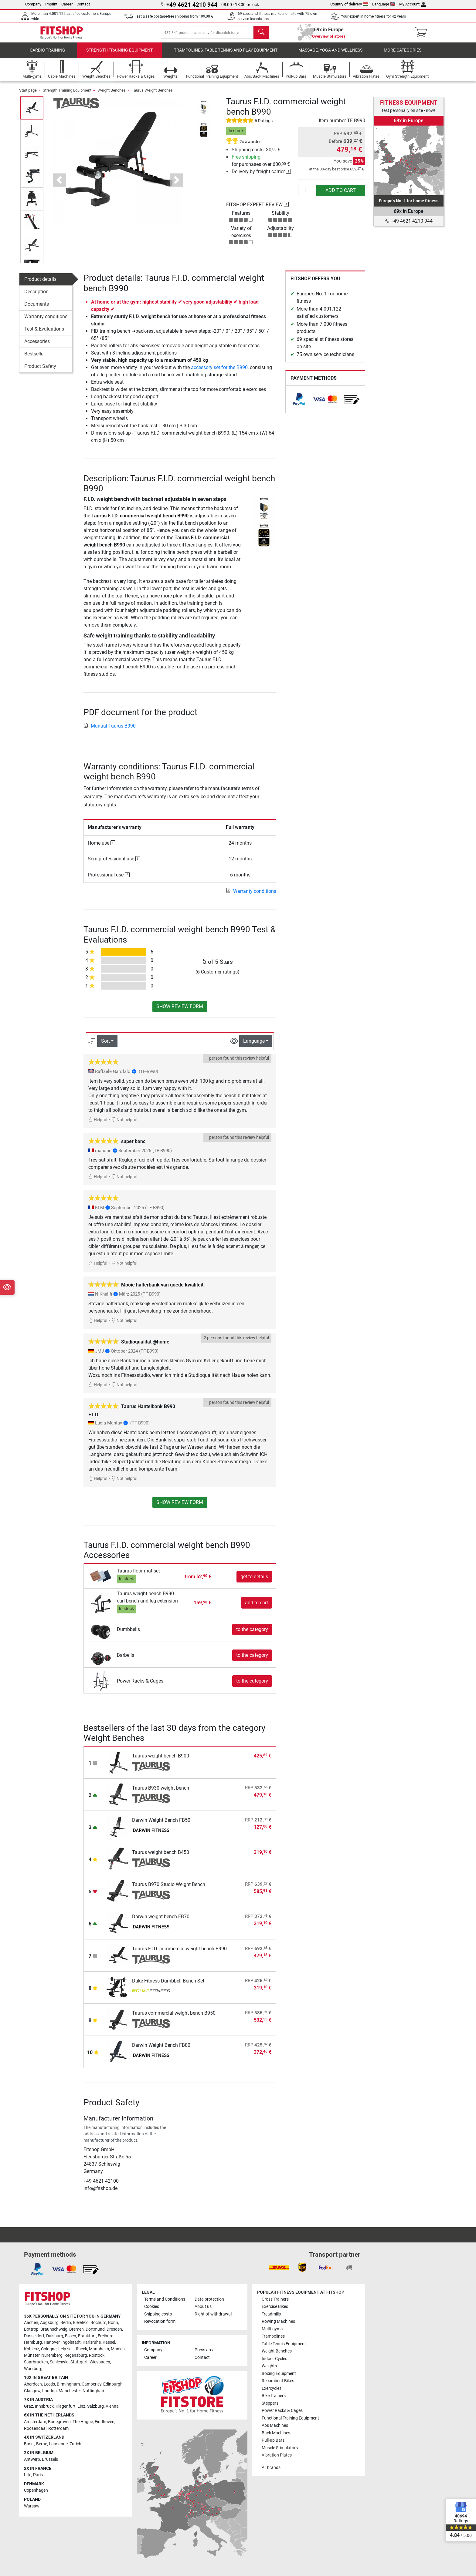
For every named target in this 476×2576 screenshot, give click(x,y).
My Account (412, 4)
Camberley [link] (91, 2384)
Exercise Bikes (275, 2306)
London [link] (49, 2390)
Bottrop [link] (31, 2329)
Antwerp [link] (32, 2459)
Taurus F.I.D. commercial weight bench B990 (179, 1954)
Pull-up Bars (273, 2440)
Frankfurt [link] (87, 2336)
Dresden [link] (114, 2329)
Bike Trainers (274, 2395)
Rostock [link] (96, 2355)
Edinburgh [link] (113, 2384)
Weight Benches (111, 95)
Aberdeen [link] (33, 2384)
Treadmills (271, 2314)
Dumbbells (128, 1635)
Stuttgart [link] (79, 2362)
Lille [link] (27, 2474)
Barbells (125, 1660)
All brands (271, 2467)
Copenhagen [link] (36, 2490)
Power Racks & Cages (140, 1686)
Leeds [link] (49, 2384)
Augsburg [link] (49, 2322)
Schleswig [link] (59, 2362)
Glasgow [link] (32, 2390)
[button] (59, 186)
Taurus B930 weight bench (160, 1793)
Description (36, 297)
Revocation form (159, 2321)
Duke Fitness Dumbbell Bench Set (168, 1986)
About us (203, 2306)
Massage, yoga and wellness (330, 56)
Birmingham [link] (68, 2384)
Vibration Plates (277, 2455)
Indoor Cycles (274, 2358)
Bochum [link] (98, 2322)
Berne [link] (41, 2444)
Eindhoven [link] (104, 2421)
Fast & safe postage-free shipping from (173, 16)
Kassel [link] (109, 2342)
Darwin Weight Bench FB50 (161, 1825)
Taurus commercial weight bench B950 (174, 2018)
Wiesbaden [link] (100, 2362)
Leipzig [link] (65, 2349)
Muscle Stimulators (280, 2447)
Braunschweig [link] (53, 2329)
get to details (254, 1582)
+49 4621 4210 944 (409, 221)
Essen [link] (70, 2336)
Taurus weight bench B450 (160, 1858)
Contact (83, 4)
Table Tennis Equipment (284, 2343)
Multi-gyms (272, 2329)
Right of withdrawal (213, 2314)
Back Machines (276, 2433)
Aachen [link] (31, 2322)
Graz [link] (28, 2406)
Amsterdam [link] (35, 2421)
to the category (252, 1635)
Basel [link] (29, 2444)
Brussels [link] (50, 2459)
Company (33, 4)
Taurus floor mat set (138, 1576)
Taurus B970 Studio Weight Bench (168, 1890)
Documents (36, 310)
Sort (105, 1047)
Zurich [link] (75, 2444)
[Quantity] (307, 196)
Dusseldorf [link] (34, 2336)
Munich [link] (118, 2349)
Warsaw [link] (31, 2506)
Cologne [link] (48, 2349)
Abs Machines (275, 2425)
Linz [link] (81, 2406)
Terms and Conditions (164, 2299)
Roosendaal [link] (35, 2428)
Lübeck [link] (80, 2349)
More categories (402, 56)
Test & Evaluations (44, 335)
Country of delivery (349, 4)
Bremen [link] (76, 2329)
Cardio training (47, 56)
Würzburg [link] (33, 2368)
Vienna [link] (112, 2406)
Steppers (270, 2403)
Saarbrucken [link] (36, 2362)
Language (384, 4)
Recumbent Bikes (278, 2380)
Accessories (37, 347)
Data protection (209, 2299)
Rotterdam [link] (58, 2428)
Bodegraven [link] (59, 2421)
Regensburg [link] (75, 2355)
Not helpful (124, 1125)
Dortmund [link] (95, 2329)
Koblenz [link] (31, 2349)
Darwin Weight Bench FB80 (161, 2050)
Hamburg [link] (33, 2342)
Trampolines (273, 2336)
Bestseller (34, 359)
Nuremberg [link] (52, 2355)
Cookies (151, 2306)
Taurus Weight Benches (152, 95)
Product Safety (40, 372)
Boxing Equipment (279, 2373)
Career (67, 4)
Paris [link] (38, 2474)
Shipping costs (158, 2314)
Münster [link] (31, 2355)
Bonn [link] (113, 2322)
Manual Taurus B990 (109, 731)
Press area (205, 2349)
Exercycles (271, 2388)
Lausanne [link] (58, 2444)
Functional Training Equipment (290, 2418)
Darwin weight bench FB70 (160, 1922)
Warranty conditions (45, 322)
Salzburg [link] (95, 2406)
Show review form (179, 1012)
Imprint (51, 4)
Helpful (97, 1125)
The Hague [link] (83, 2421)
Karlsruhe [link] (92, 2342)
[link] (299, 405)
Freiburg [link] (106, 2336)
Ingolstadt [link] (71, 2342)
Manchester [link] (70, 2390)
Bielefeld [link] (81, 2322)
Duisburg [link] (54, 2336)
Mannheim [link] (99, 2349)
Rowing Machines (278, 2321)
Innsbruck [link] (44, 2406)
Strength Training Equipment (119, 56)
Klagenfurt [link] (66, 2406)
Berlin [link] (65, 2322)
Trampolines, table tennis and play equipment (225, 56)
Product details (40, 285)
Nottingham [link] (94, 2390)
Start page (28, 95)
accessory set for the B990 (219, 373)
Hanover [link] (51, 2342)
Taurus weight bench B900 (160, 1761)
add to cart (340, 196)
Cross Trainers (275, 2299)
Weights (269, 2366)
